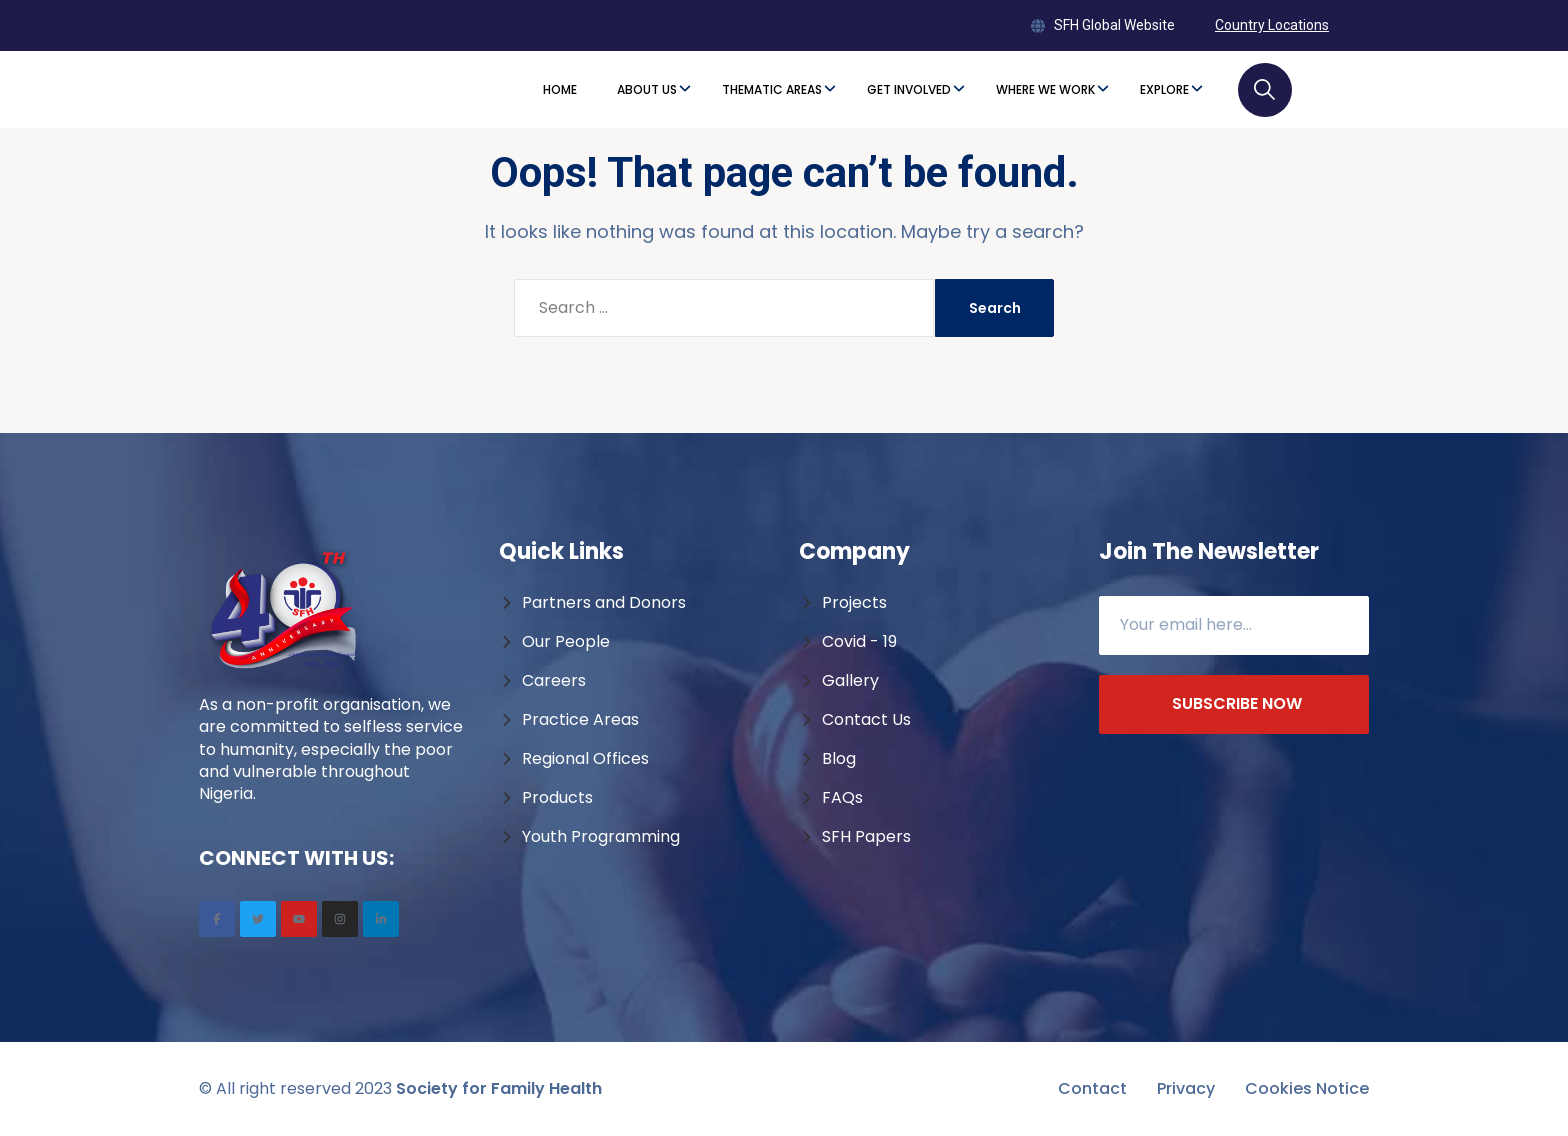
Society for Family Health (499, 1088)
